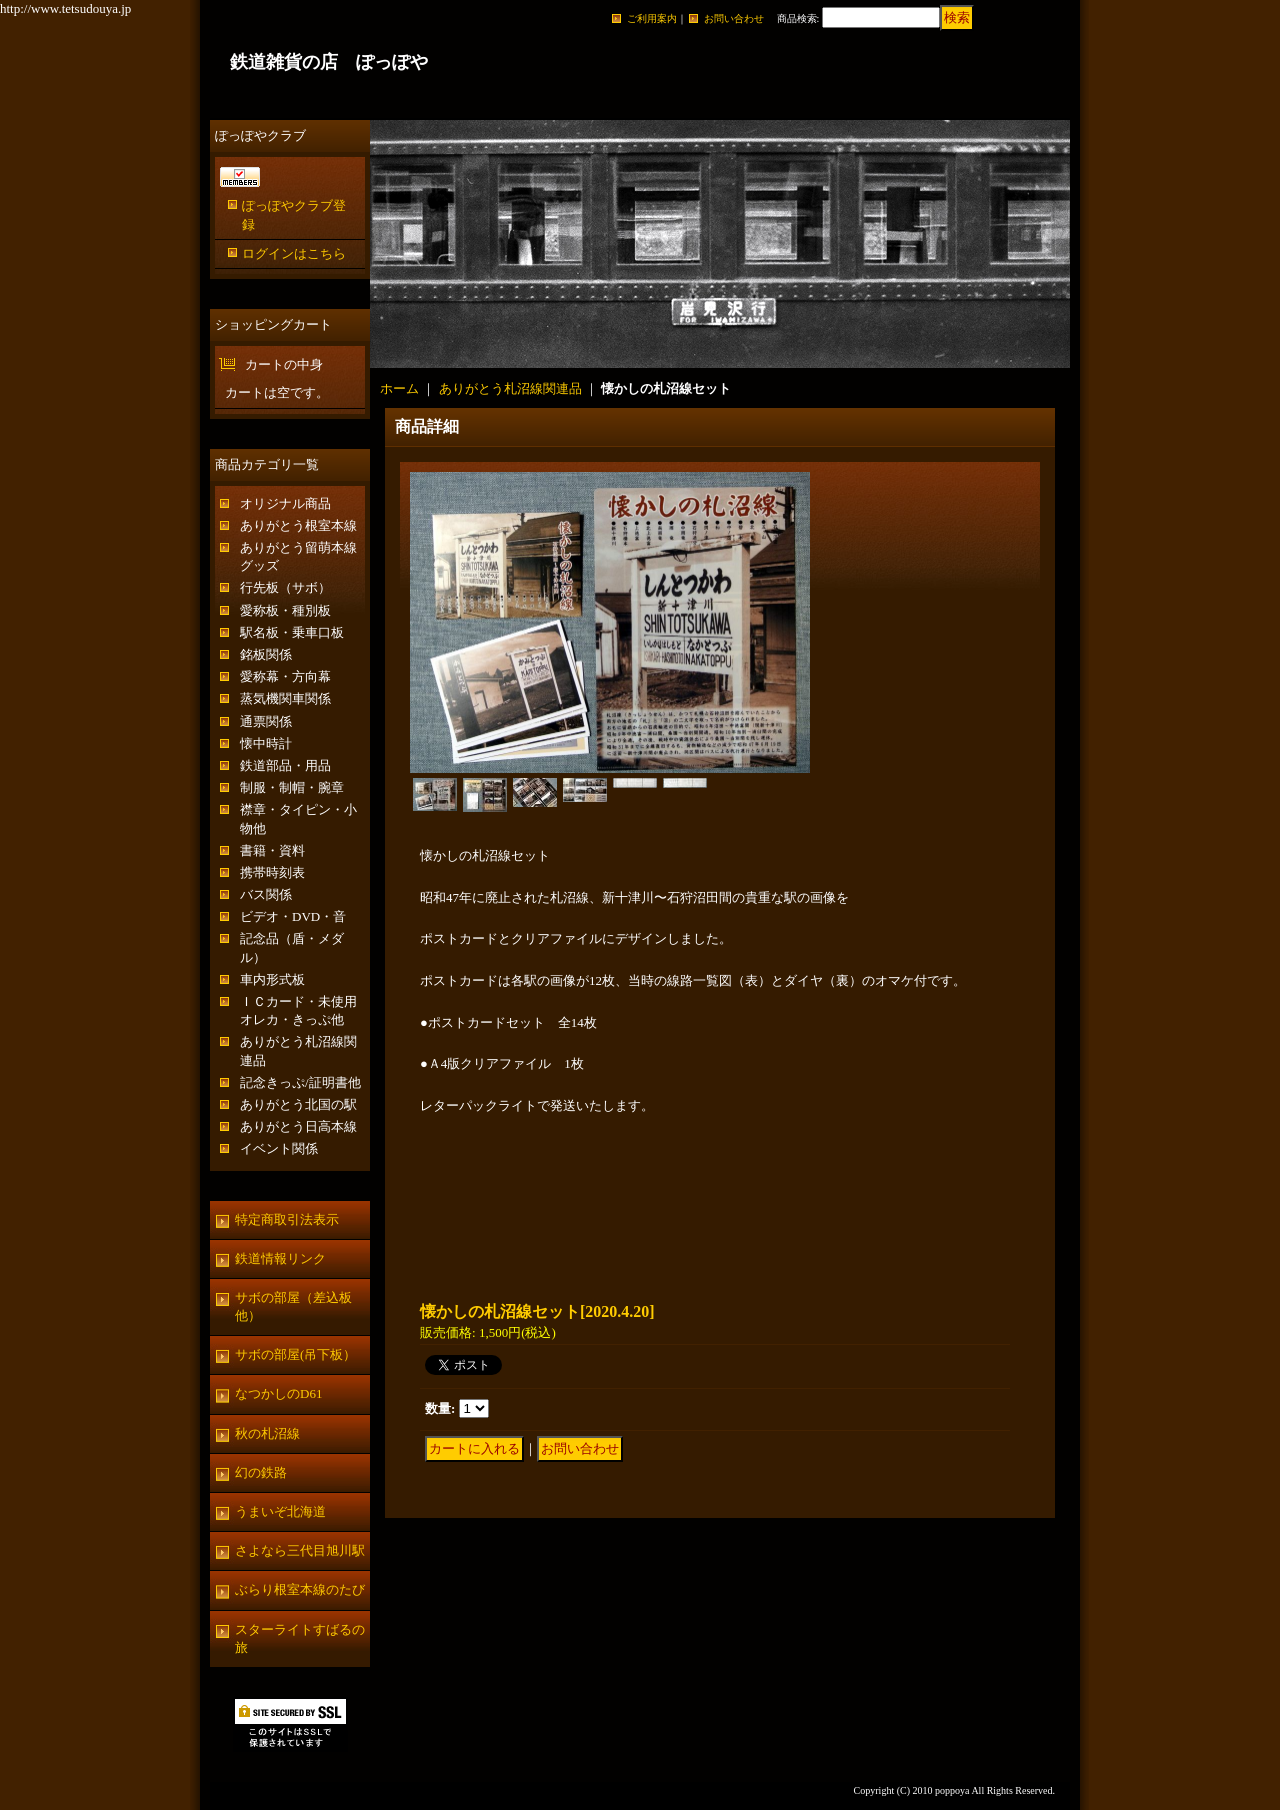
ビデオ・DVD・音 (293, 916)
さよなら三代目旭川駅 (300, 1550)
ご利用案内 (652, 18)
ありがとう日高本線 (298, 1126)
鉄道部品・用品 (285, 765)
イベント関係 (279, 1148)
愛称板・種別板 (285, 610)
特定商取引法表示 (287, 1219)
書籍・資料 (272, 850)
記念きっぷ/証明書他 (300, 1082)
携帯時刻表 (272, 872)
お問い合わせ (734, 18)
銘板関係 (266, 654)
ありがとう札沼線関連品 (510, 388)
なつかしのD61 (278, 1393)
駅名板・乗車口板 (292, 632)
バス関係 (266, 894)
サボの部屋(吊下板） (295, 1354)
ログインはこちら (294, 253)
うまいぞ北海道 (280, 1511)
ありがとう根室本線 (298, 525)
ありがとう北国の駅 (298, 1104)
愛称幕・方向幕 (285, 676)
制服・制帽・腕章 (292, 787)
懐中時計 (266, 743)
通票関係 (266, 721)
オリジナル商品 (285, 503)
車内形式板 (272, 979)
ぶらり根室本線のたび (300, 1589)
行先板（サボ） (285, 587)
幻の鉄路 (261, 1472)
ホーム (399, 388)
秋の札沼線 (267, 1433)
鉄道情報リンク (280, 1258)
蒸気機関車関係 (285, 698)
